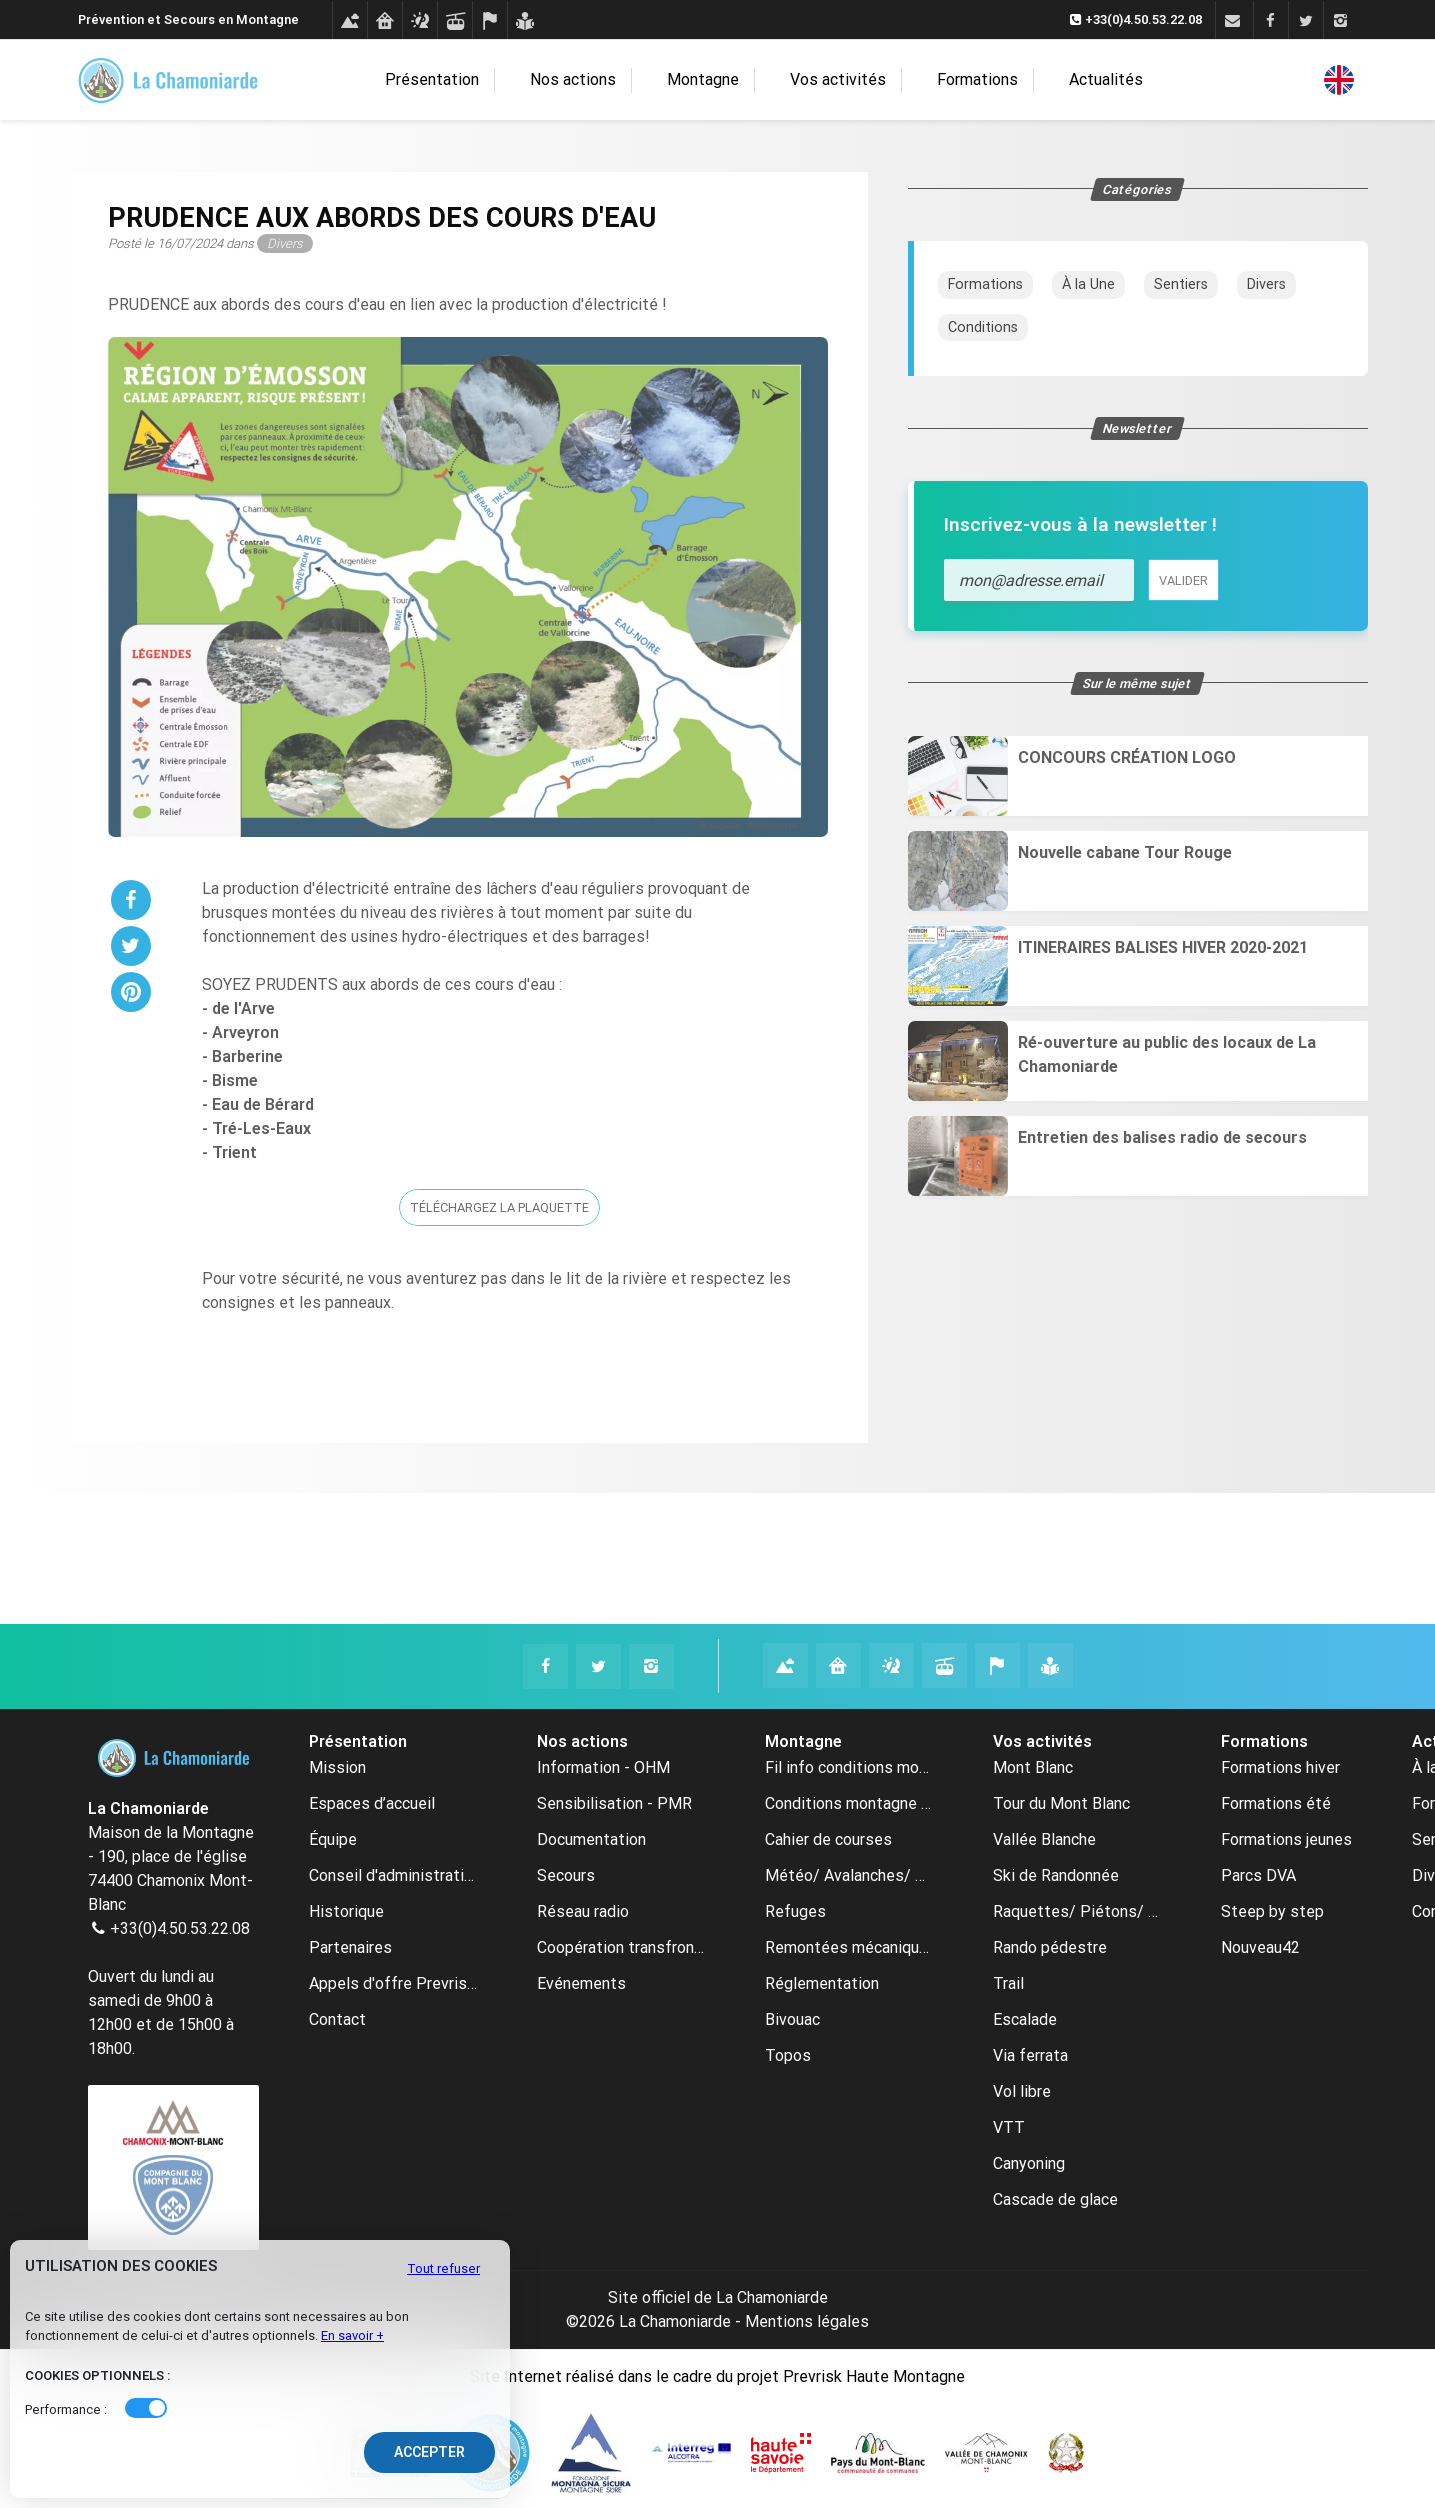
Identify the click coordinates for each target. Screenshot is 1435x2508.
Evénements (581, 1983)
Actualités (1082, 79)
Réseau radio (583, 1911)
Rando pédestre (1050, 1947)
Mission (337, 1767)
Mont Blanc (1033, 1767)
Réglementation (822, 1983)
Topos (788, 2055)
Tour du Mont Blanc (1061, 1803)
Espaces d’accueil (372, 1803)
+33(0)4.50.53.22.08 (180, 1928)
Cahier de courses (828, 1839)
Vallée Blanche (1044, 1839)
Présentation (466, 80)
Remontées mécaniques (849, 1947)
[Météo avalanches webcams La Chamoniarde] (891, 1665)
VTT (1009, 2127)
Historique (346, 1911)
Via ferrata (1030, 2055)
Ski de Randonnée (1056, 1875)
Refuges (795, 1911)
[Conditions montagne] (349, 21)
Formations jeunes (1286, 1839)
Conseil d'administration (393, 1875)
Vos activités (842, 80)
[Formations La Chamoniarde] (1050, 1665)
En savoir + (352, 2335)
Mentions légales (807, 2321)
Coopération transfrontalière (621, 1947)
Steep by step (1272, 1911)
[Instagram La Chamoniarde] (651, 1666)
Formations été (1276, 1803)
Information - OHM (603, 1767)
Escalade (1025, 2019)
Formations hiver (1280, 1767)
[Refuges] (384, 21)
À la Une (1088, 284)
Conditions (983, 327)
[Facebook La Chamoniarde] (545, 1666)
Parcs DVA (1258, 1875)
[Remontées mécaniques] (454, 21)
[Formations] (524, 21)
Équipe (333, 1839)
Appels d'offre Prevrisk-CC (393, 1983)
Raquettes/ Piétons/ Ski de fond (1077, 1911)
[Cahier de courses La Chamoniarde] (997, 1665)
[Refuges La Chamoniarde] (838, 1665)
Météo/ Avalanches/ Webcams (849, 1875)
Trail (1008, 1983)
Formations (971, 80)
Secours (566, 1875)
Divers (1266, 284)
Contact (337, 2019)
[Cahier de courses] (489, 21)
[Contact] (1232, 21)
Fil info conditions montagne (849, 1767)
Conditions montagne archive (849, 1803)
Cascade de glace (1055, 2199)
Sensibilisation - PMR (614, 1803)
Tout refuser (443, 2268)
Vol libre (1022, 2091)
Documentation (591, 1839)
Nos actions (597, 80)
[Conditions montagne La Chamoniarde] (785, 1665)
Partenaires (350, 1947)
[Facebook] (1270, 21)
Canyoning (1029, 2163)
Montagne (717, 80)
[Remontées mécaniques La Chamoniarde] (944, 1665)
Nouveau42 (1260, 1947)
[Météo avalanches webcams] (419, 21)
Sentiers (1181, 284)
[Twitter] (1305, 21)
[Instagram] (1340, 21)
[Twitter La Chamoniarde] (598, 1666)
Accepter (429, 2452)
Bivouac (792, 2019)
